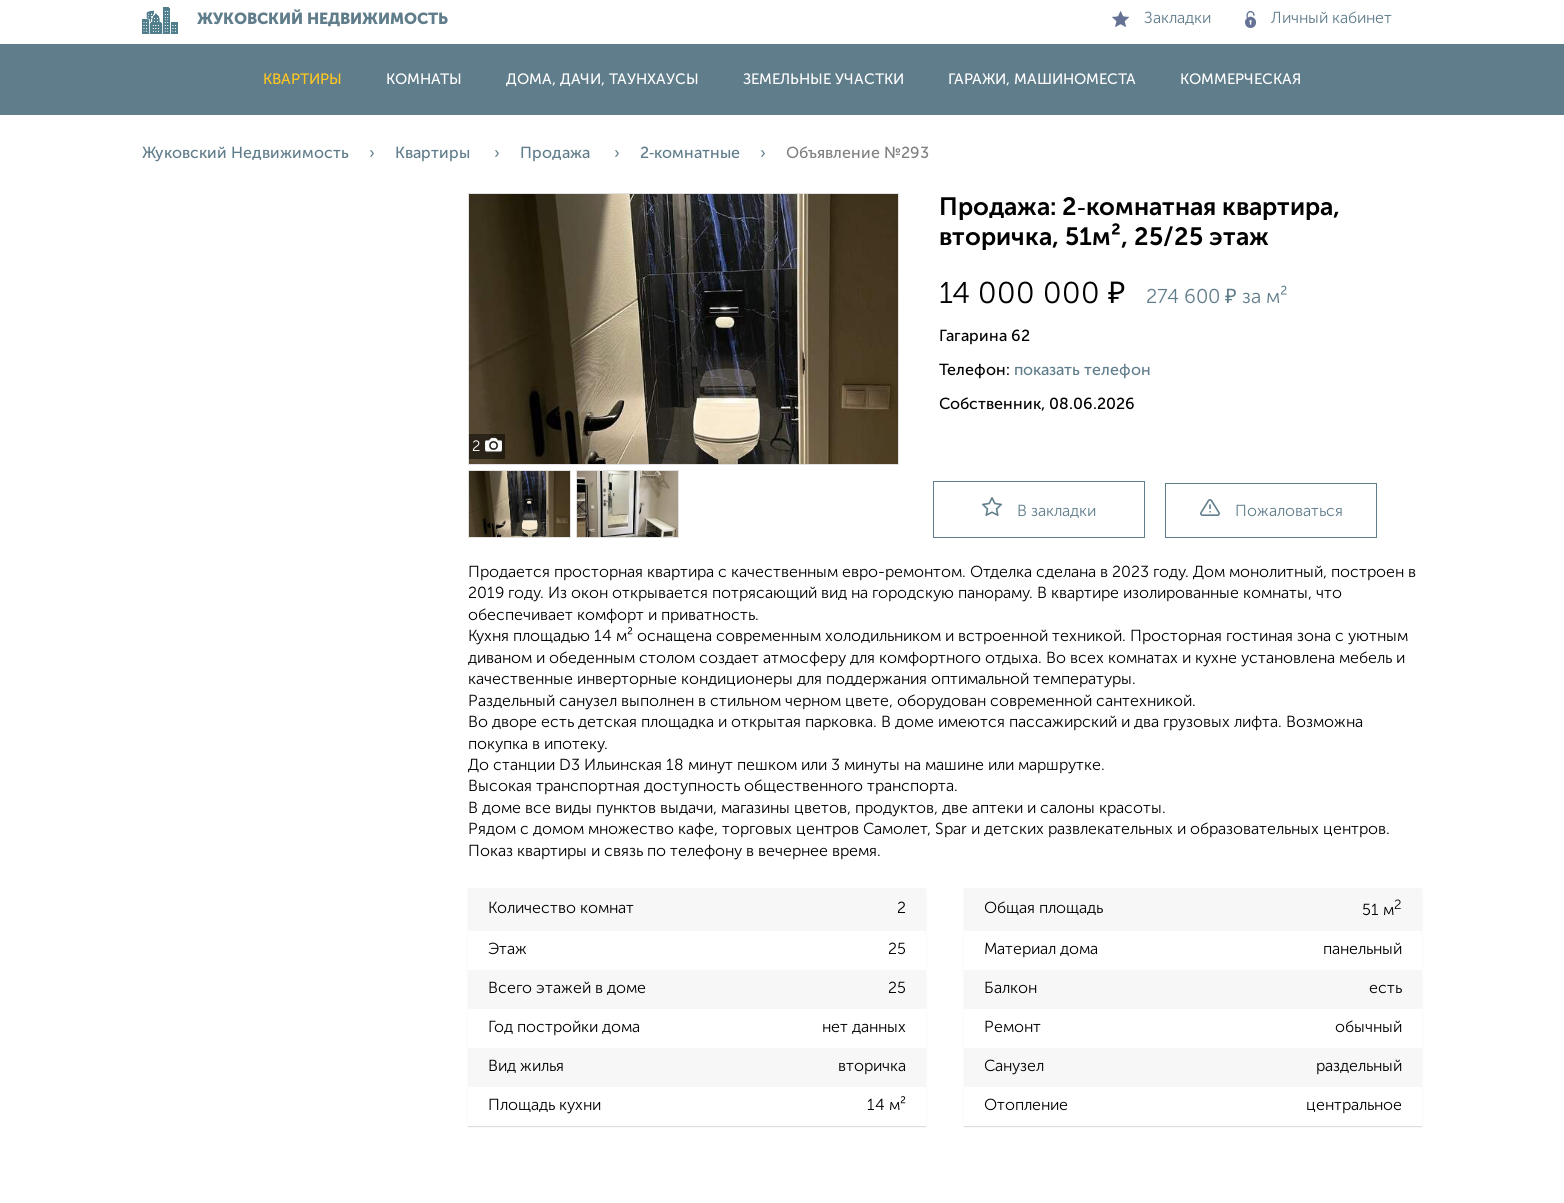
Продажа (557, 154)
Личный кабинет (1318, 19)
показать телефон (1082, 371)
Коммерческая (1240, 79)
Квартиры (302, 79)
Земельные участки (823, 79)
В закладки (1039, 508)
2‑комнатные (690, 154)
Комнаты (424, 79)
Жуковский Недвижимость (245, 154)
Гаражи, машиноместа (1042, 79)
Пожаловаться (1271, 509)
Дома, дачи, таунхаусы (602, 79)
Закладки (1161, 19)
